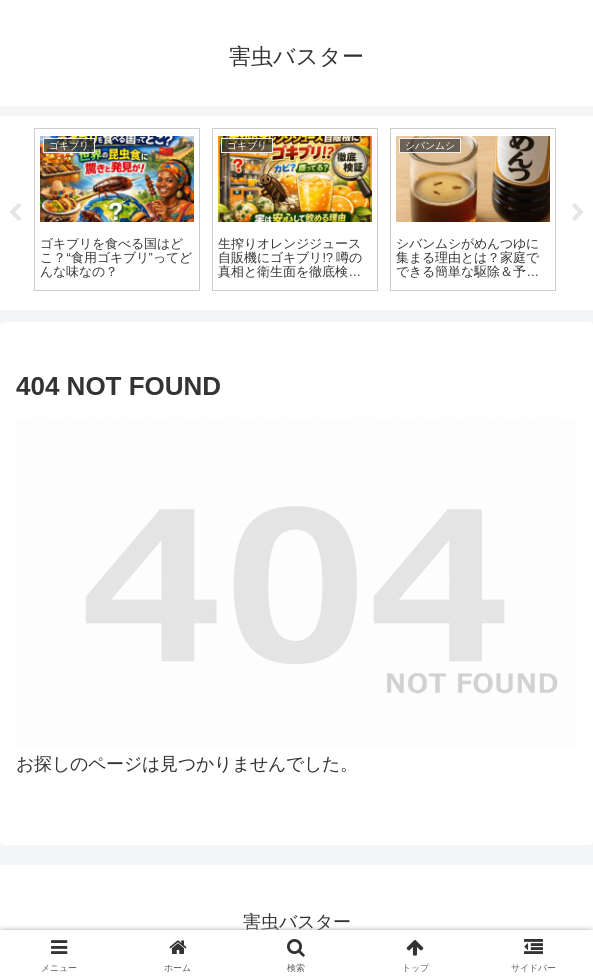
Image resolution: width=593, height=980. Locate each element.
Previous (15, 213)
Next (578, 213)
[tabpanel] (117, 209)
